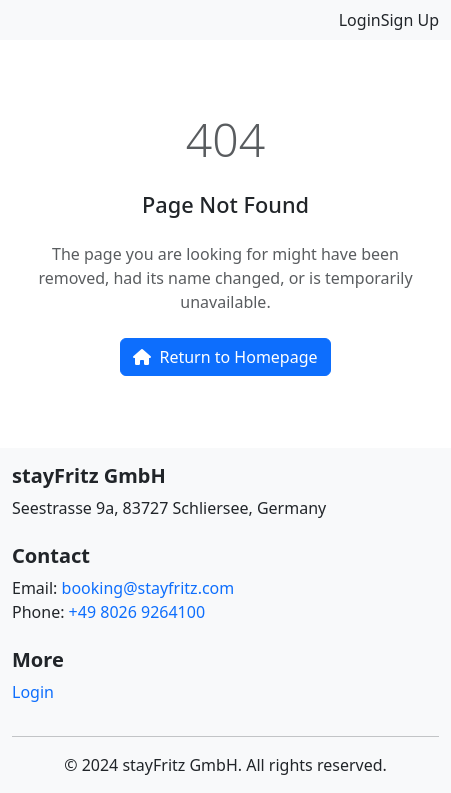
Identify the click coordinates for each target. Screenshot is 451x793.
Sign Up (410, 20)
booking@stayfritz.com (148, 588)
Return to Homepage (225, 357)
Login (360, 20)
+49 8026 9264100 (137, 612)
